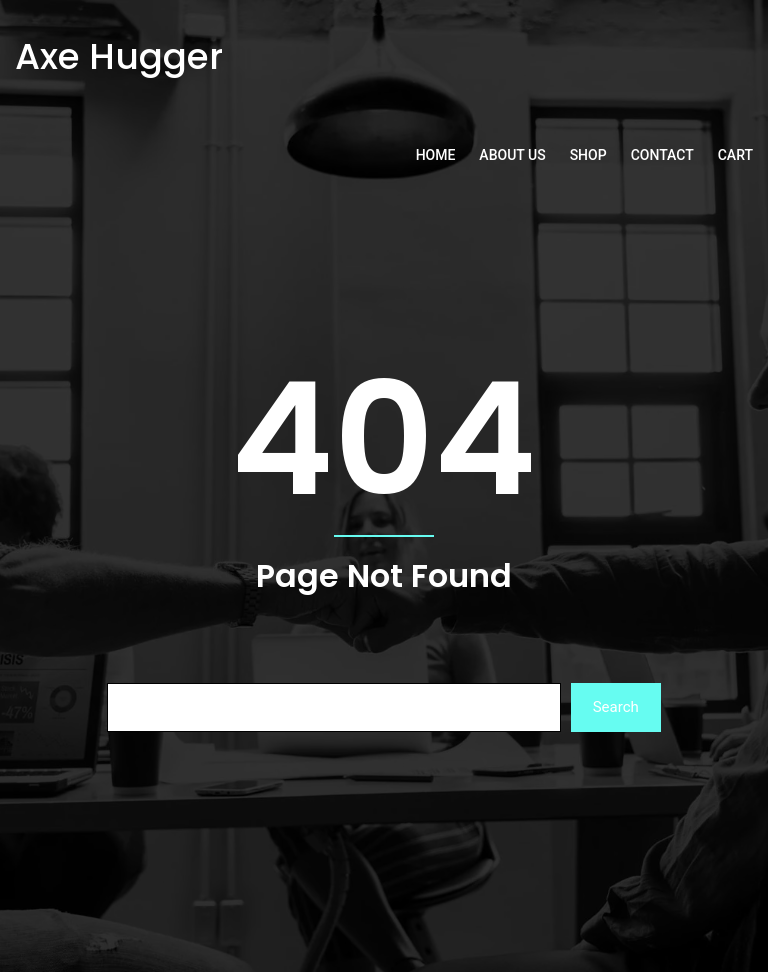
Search (616, 707)
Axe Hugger (119, 56)
